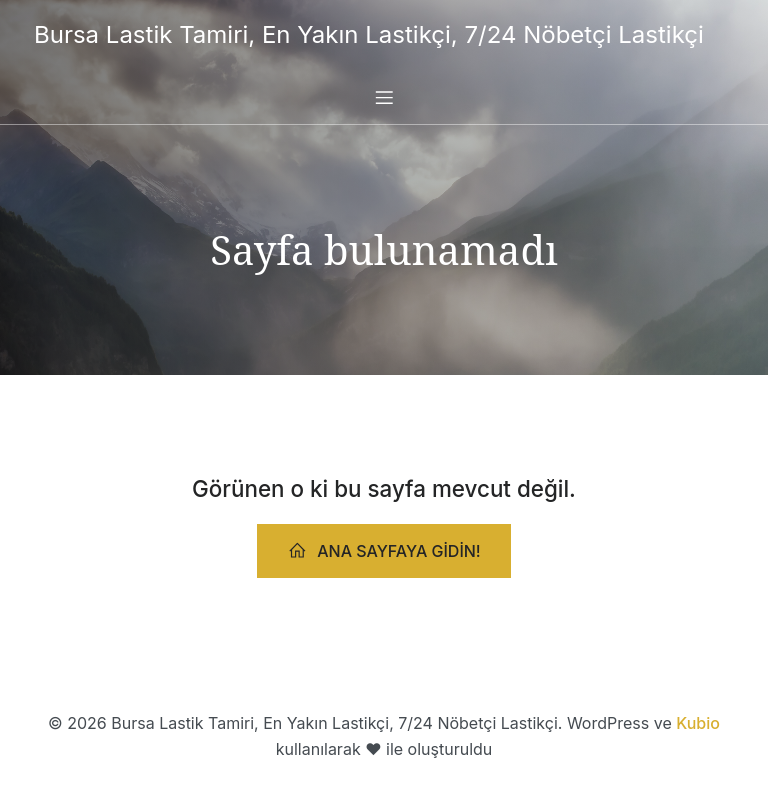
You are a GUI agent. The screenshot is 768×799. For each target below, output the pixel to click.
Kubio (698, 723)
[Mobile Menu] (384, 97)
